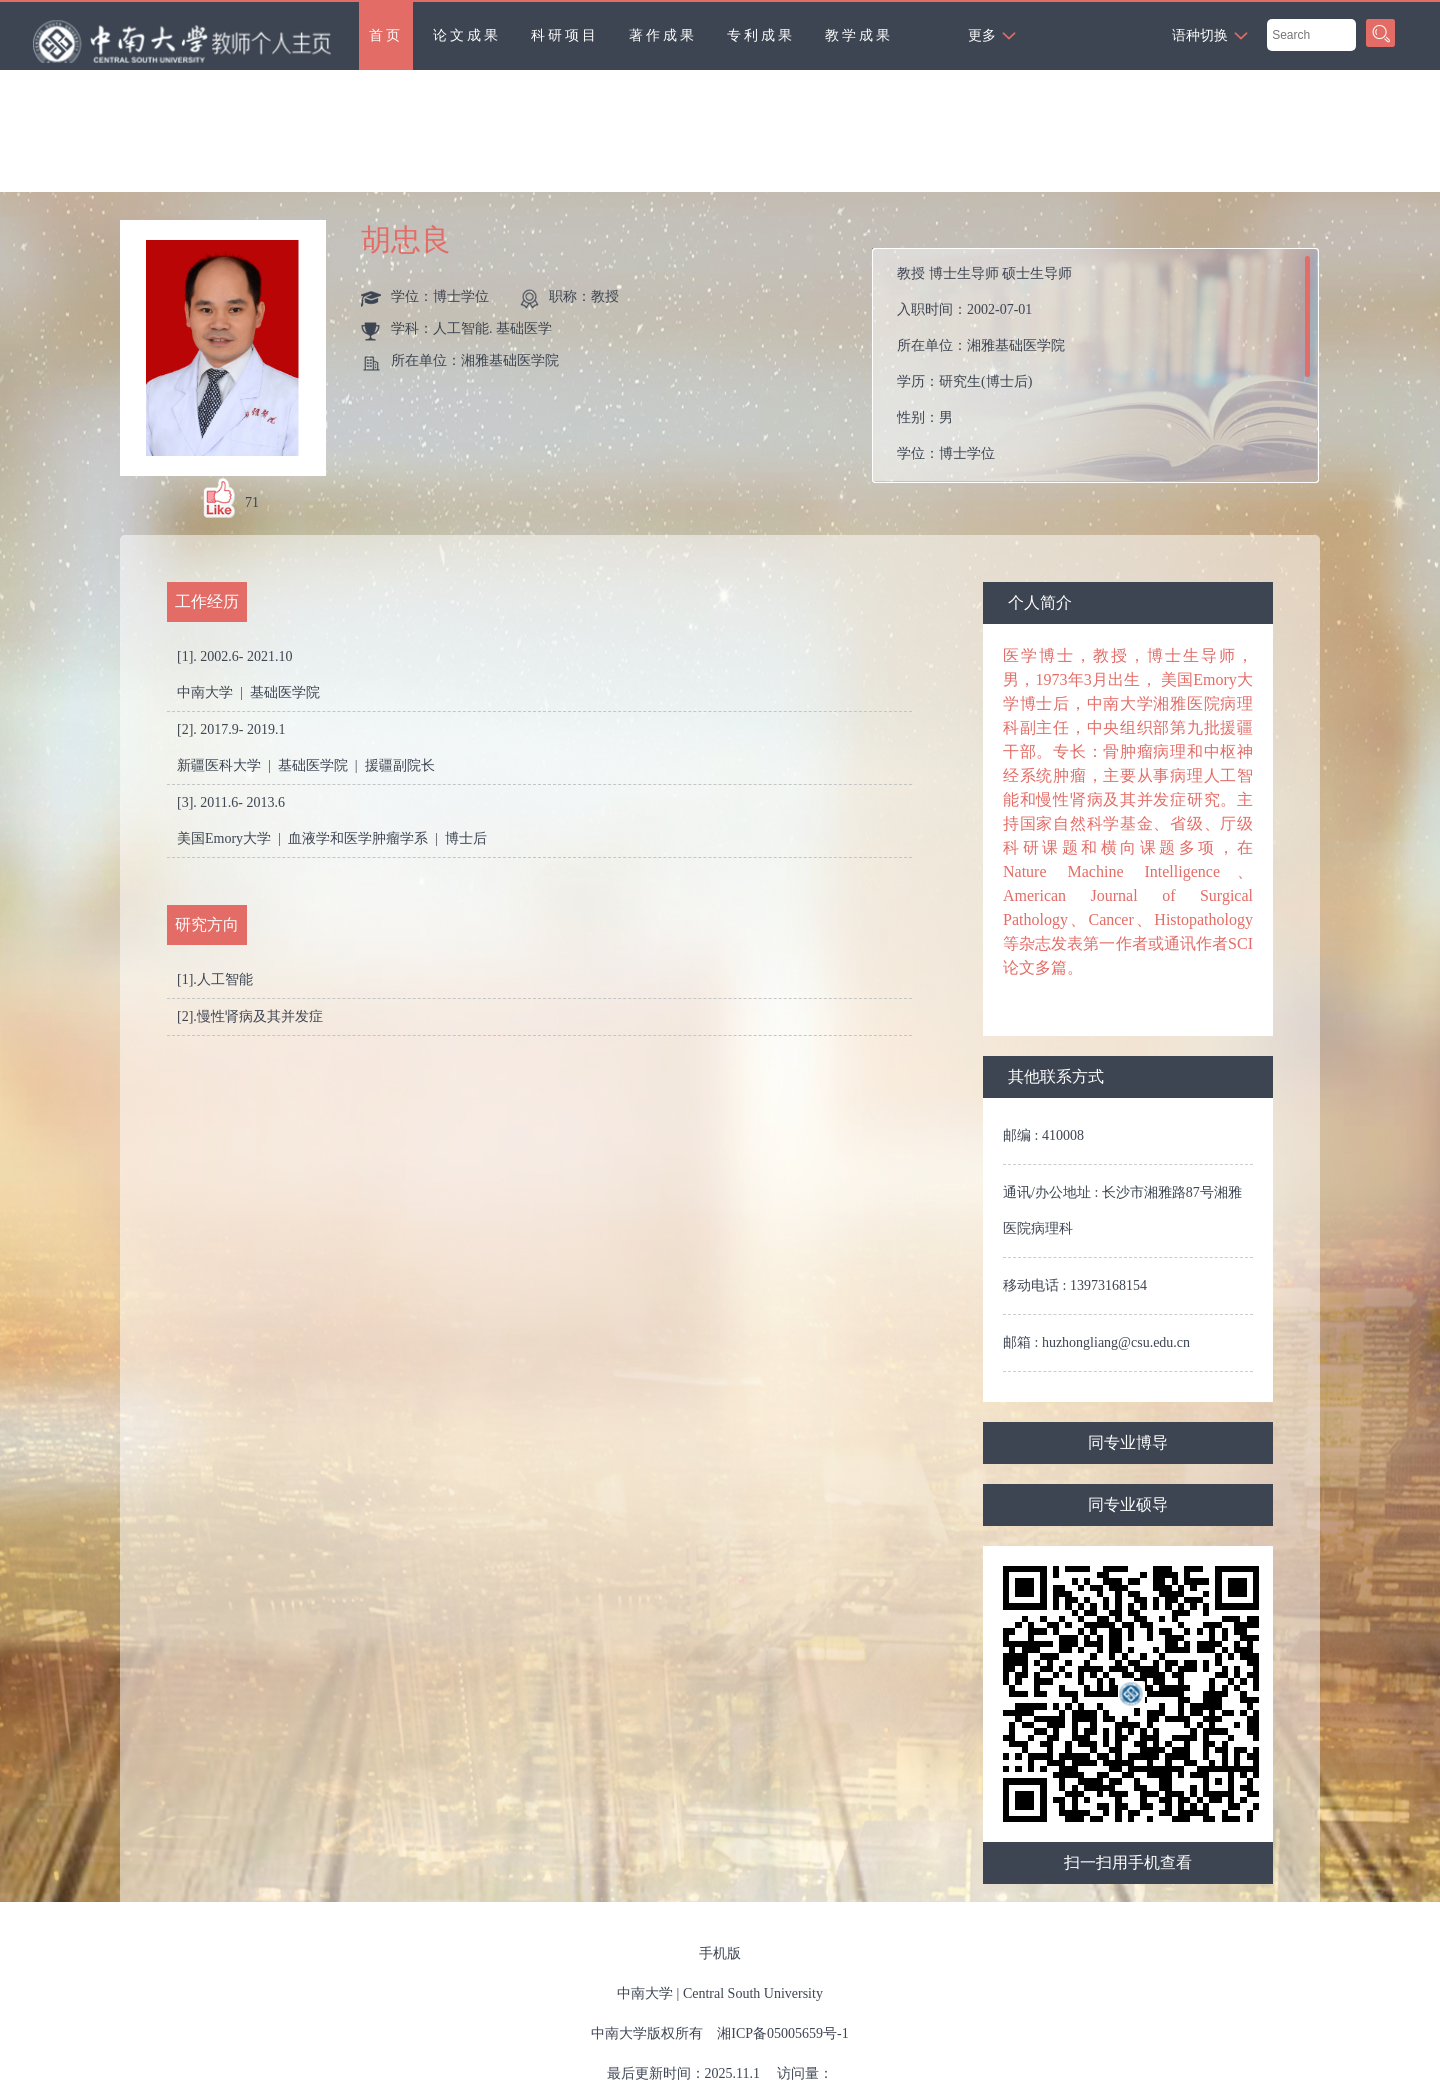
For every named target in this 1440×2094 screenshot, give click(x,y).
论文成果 (467, 35)
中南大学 (645, 1993)
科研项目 (565, 35)
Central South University (753, 1993)
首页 (386, 35)
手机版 (720, 1953)
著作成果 (663, 35)
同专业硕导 (1128, 1504)
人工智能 (225, 979)
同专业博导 (1128, 1442)
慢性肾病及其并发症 (260, 1016)
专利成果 (761, 35)
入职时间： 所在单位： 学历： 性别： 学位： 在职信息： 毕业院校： (1103, 365)
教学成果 (859, 35)
